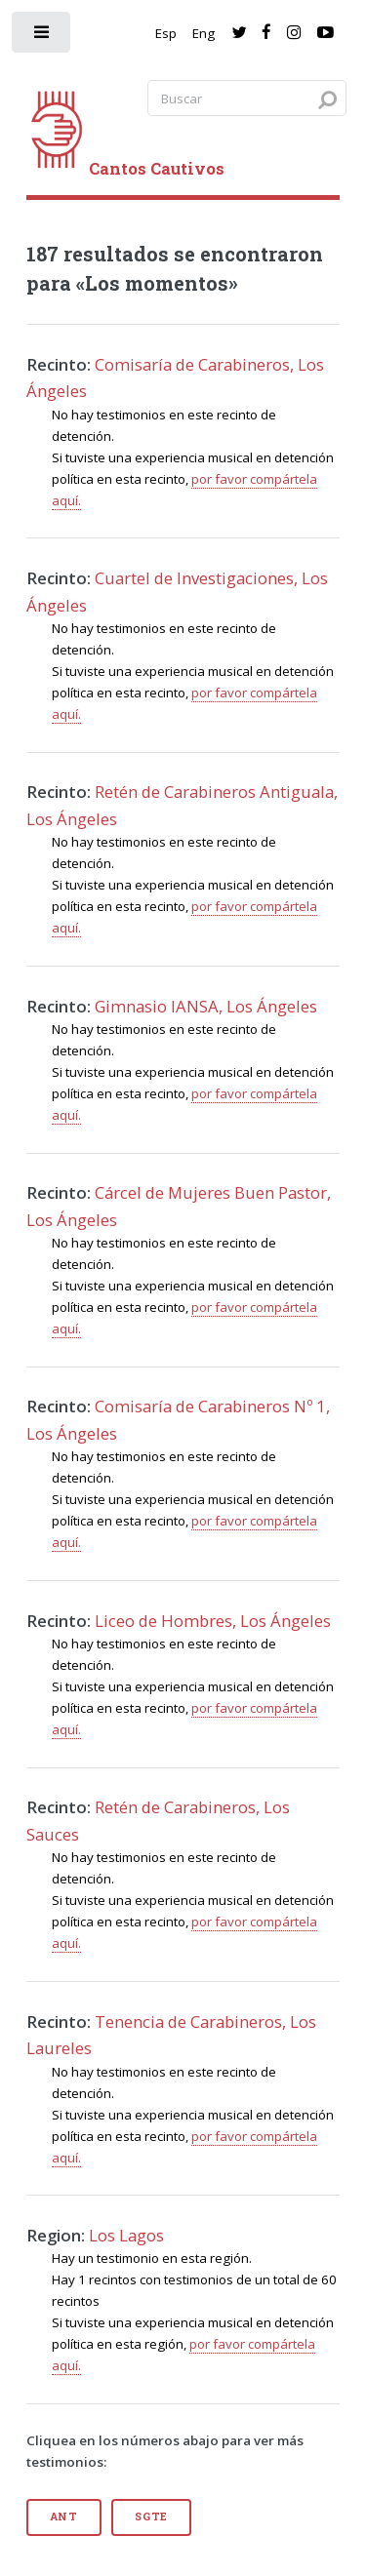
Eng (203, 33)
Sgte (151, 2516)
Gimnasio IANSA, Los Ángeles (206, 1006)
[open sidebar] (42, 36)
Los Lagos (126, 2235)
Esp (166, 33)
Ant (64, 2516)
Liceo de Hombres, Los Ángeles (213, 1620)
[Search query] (246, 98)
